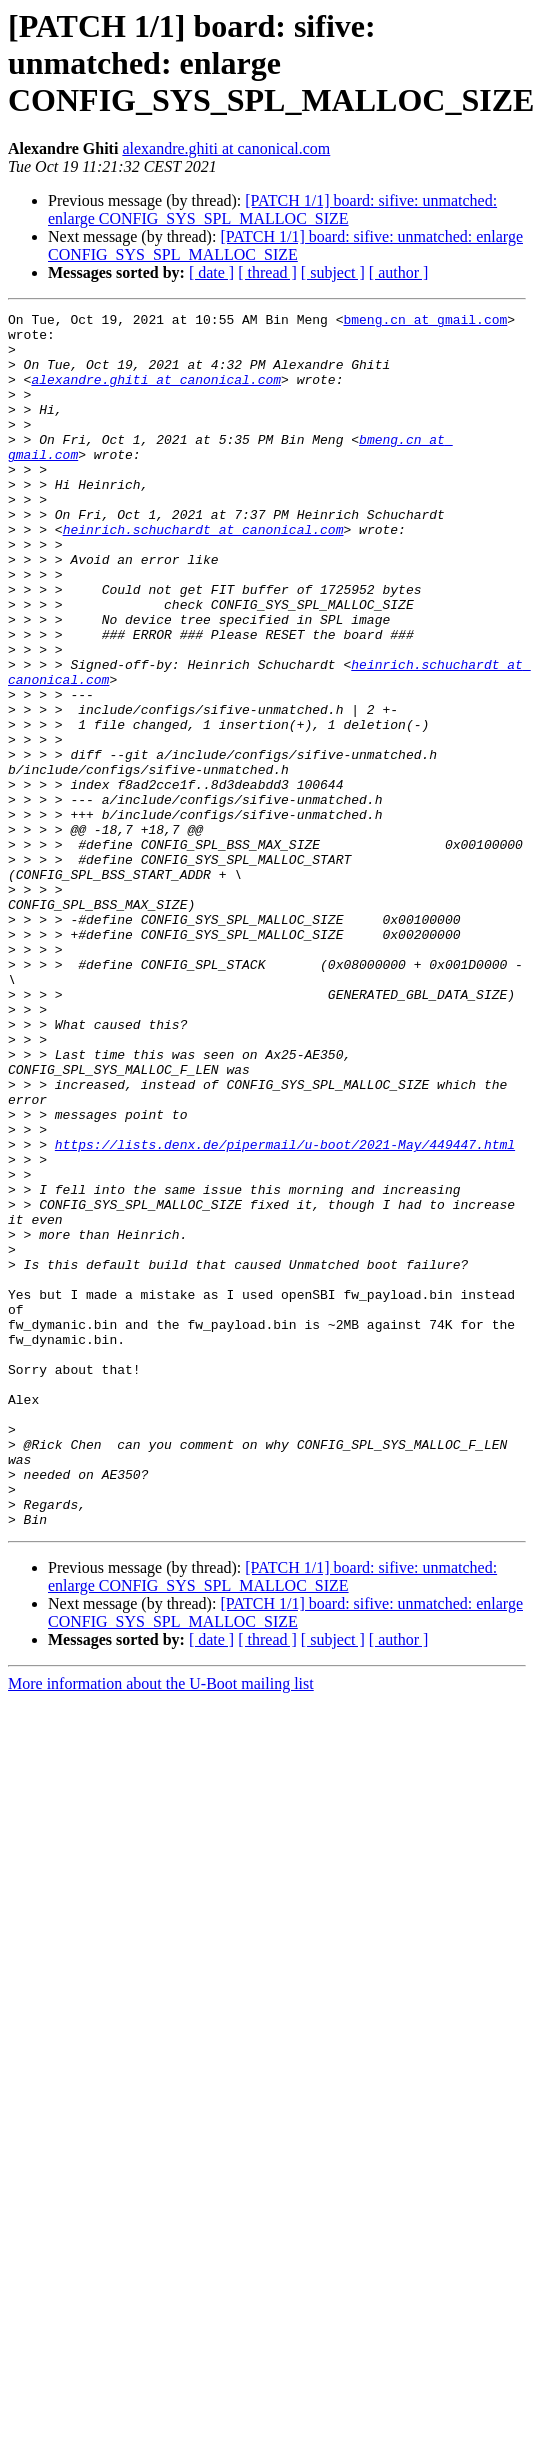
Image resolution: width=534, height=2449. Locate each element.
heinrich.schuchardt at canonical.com (203, 574)
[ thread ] (267, 272)
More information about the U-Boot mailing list (161, 1926)
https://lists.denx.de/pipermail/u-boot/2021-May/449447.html (285, 1312)
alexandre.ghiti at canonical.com (226, 148)
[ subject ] (333, 272)
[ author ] (399, 272)
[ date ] (211, 272)
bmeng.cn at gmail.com (425, 322)
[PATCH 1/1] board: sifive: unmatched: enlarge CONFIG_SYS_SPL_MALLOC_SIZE (272, 209)
